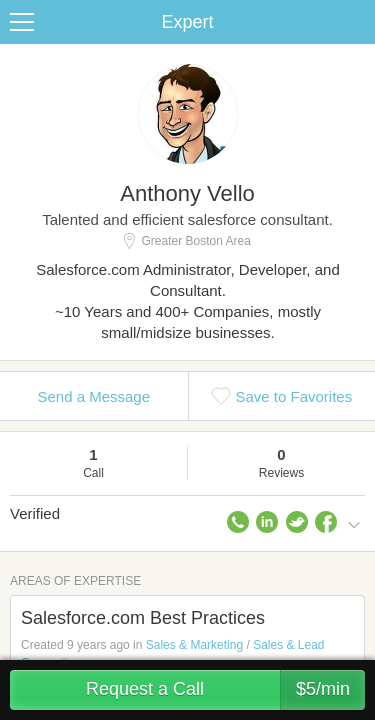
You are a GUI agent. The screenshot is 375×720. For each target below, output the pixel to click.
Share (355, 22)
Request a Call (225, 690)
